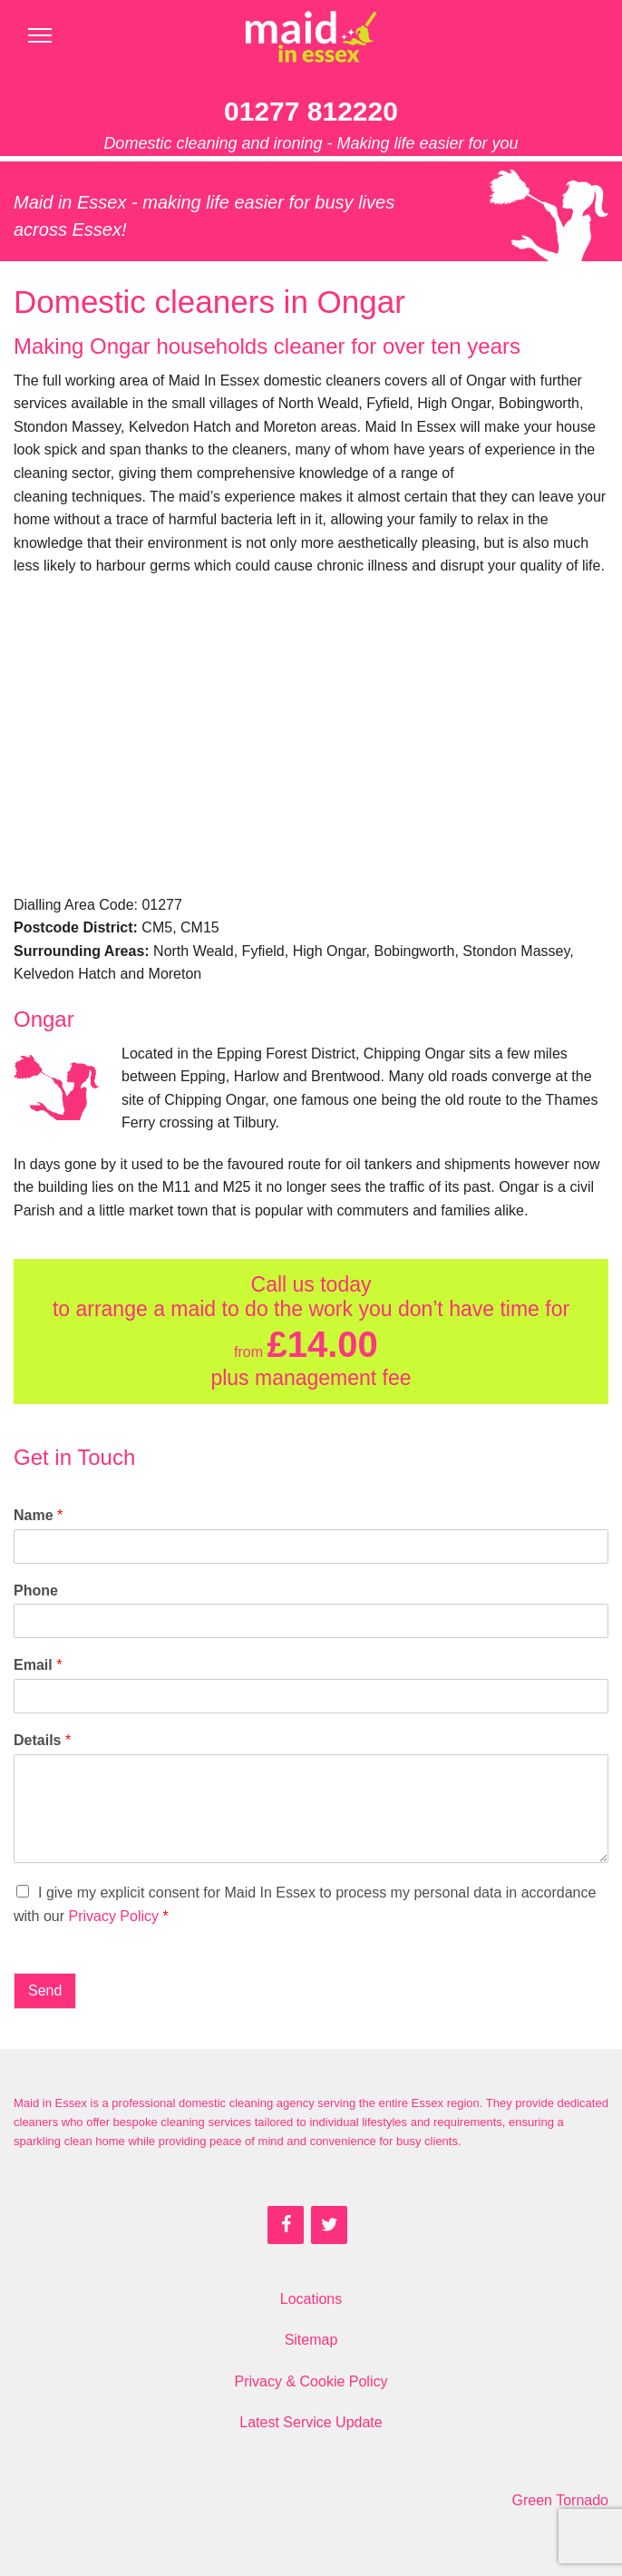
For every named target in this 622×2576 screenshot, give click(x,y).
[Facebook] (285, 2225)
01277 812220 (311, 111)
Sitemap (311, 2339)
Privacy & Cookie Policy (311, 2381)
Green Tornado (560, 2500)
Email (38, 1665)
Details (42, 1740)
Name (38, 1515)
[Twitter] (329, 2225)
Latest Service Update (310, 2422)
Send (45, 1990)
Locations (311, 2299)
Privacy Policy (113, 1916)
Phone (36, 1590)
